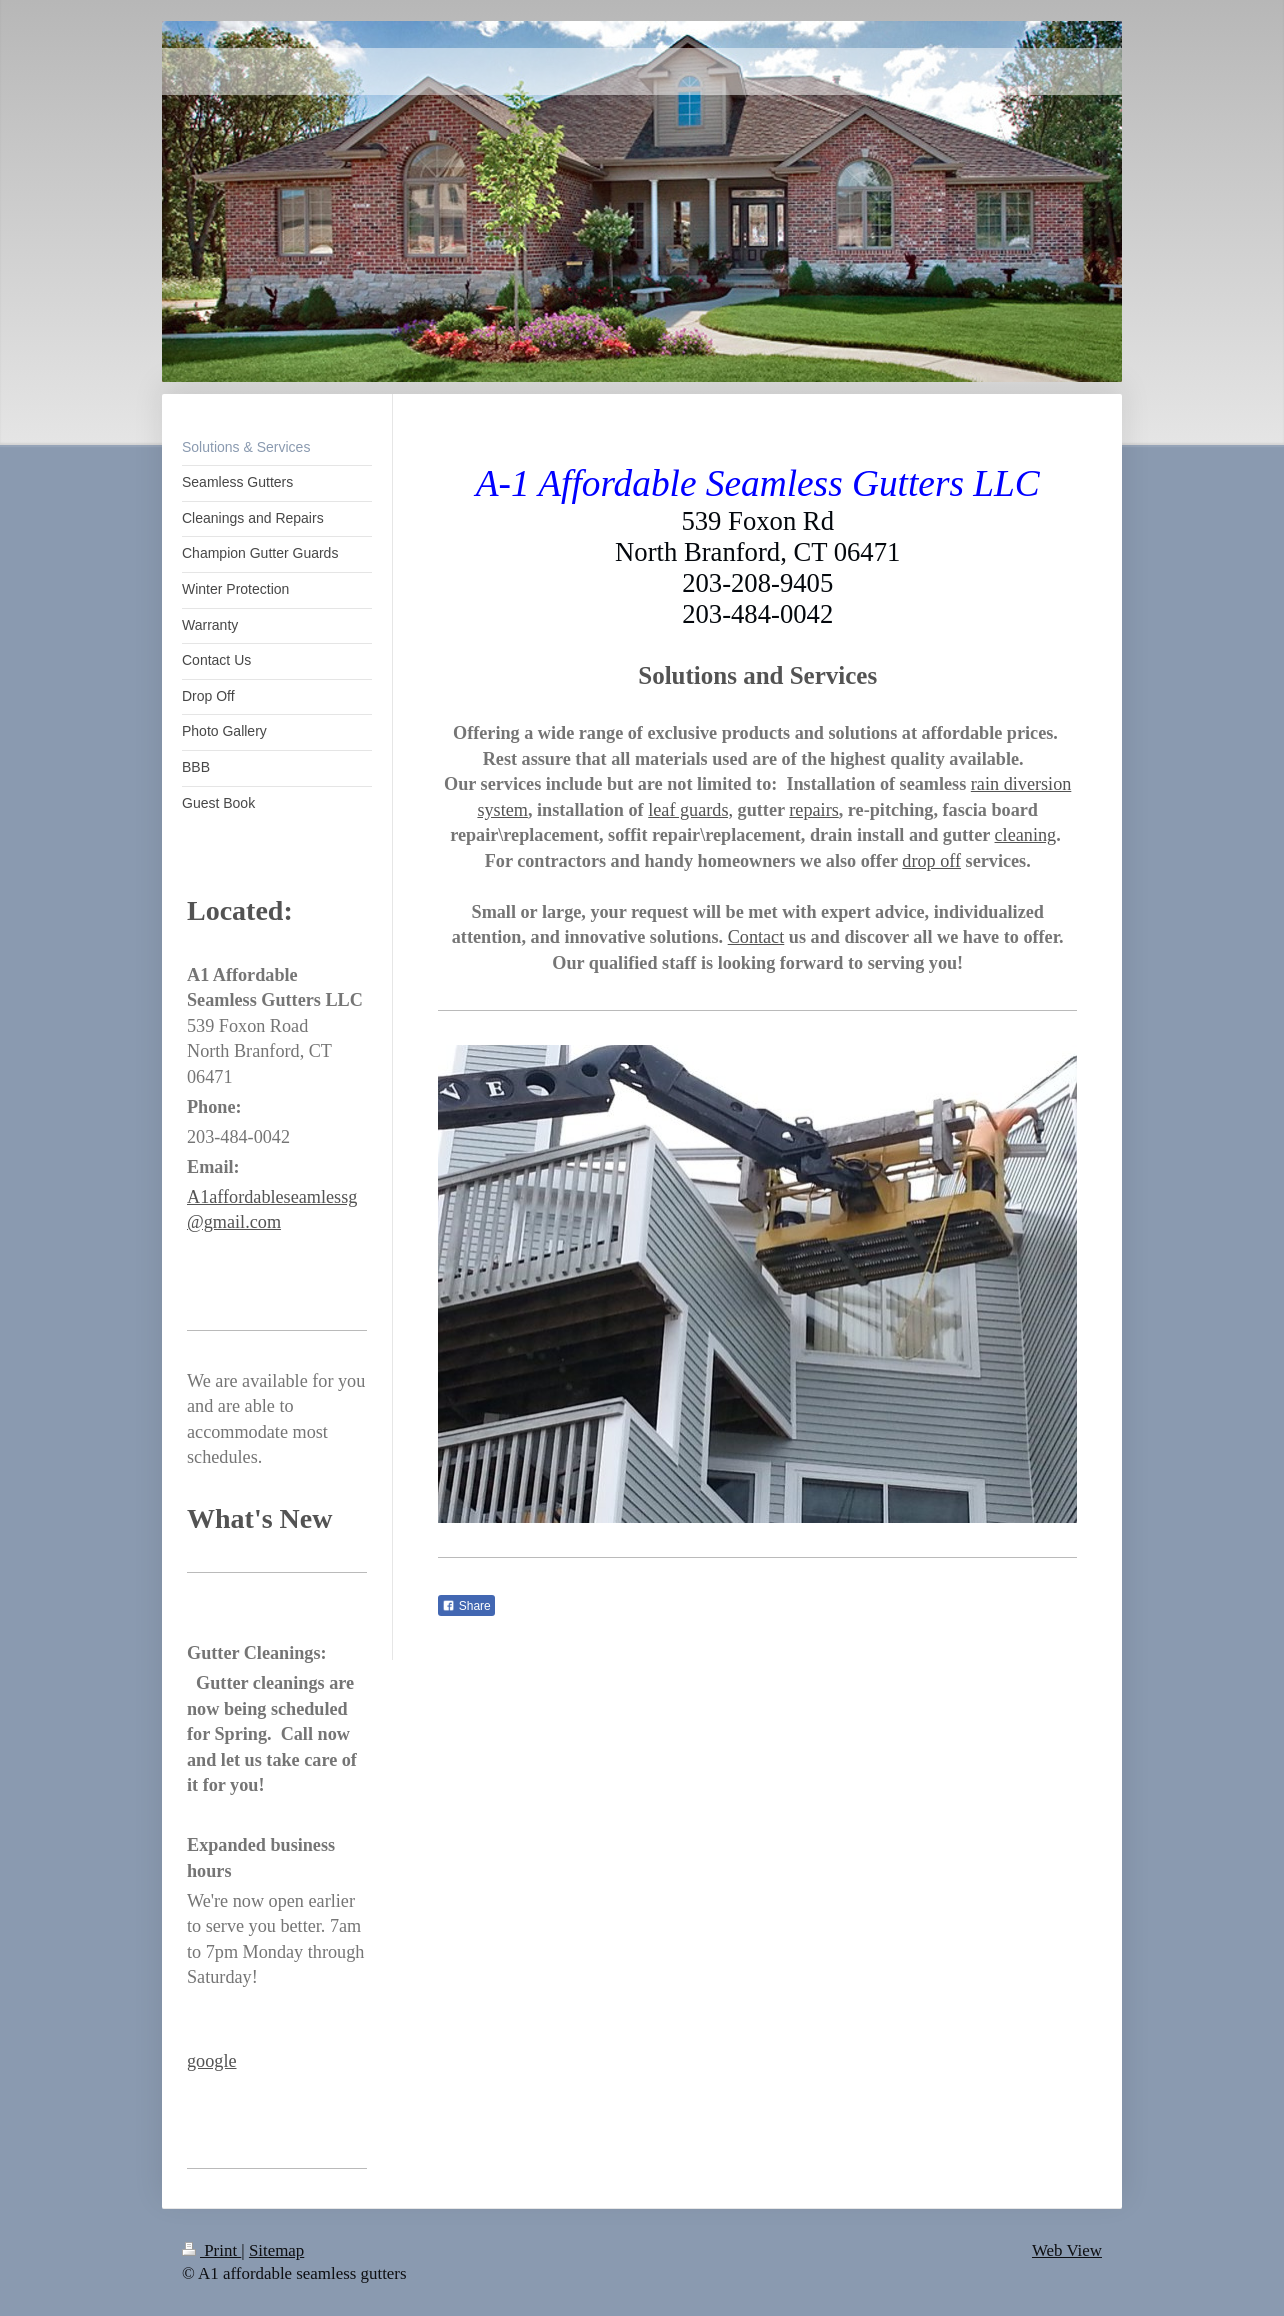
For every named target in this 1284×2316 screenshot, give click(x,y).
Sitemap (276, 2250)
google (212, 2061)
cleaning (1026, 835)
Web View (1067, 2250)
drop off (931, 861)
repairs (813, 810)
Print (211, 2250)
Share (466, 1606)
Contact (756, 937)
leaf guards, (690, 810)
